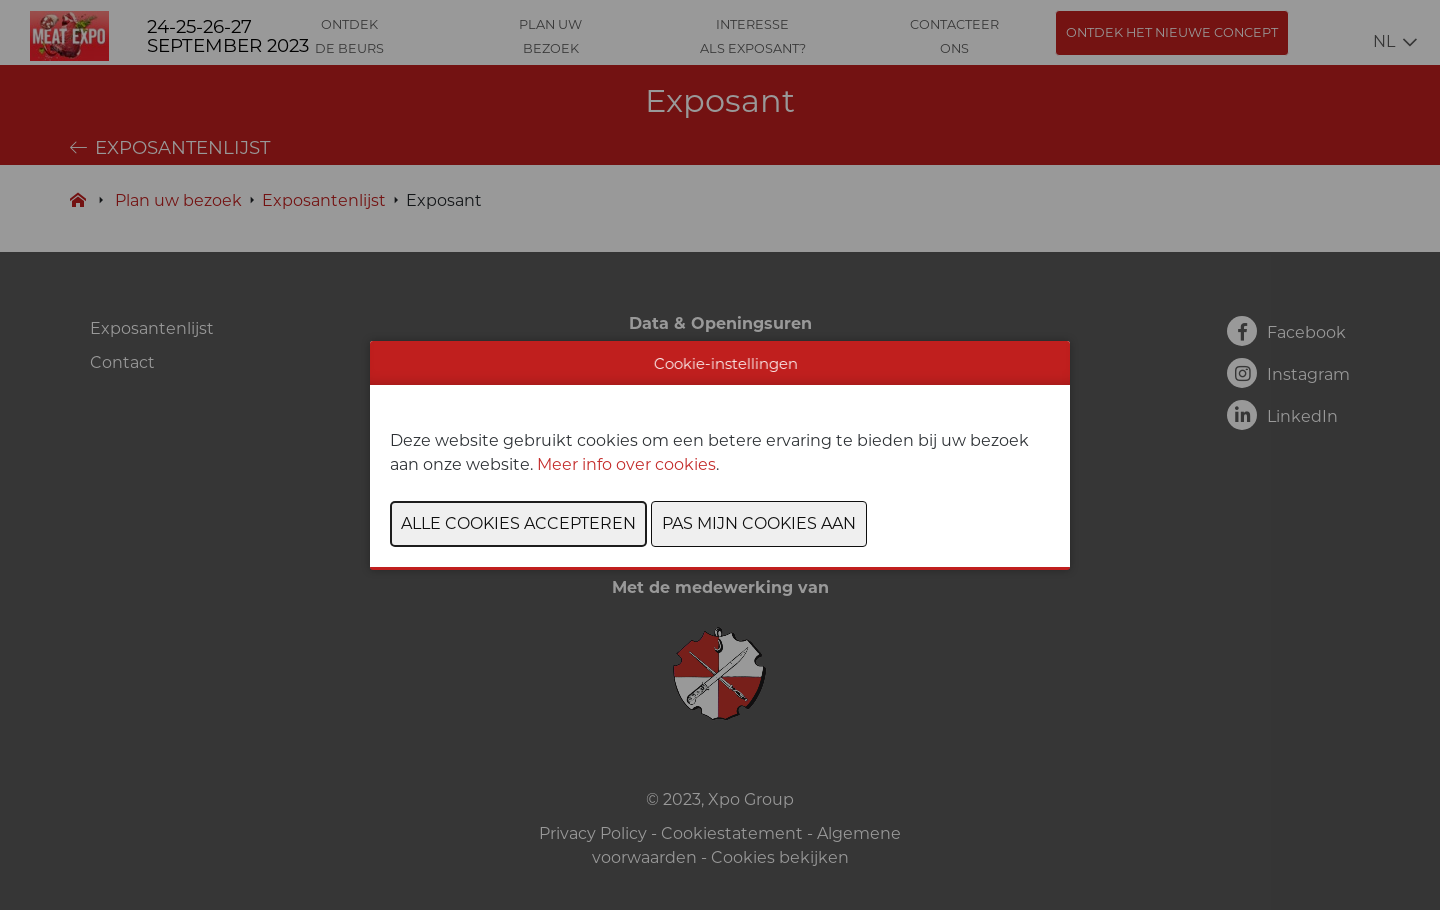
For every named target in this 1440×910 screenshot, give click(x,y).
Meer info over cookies (626, 464)
